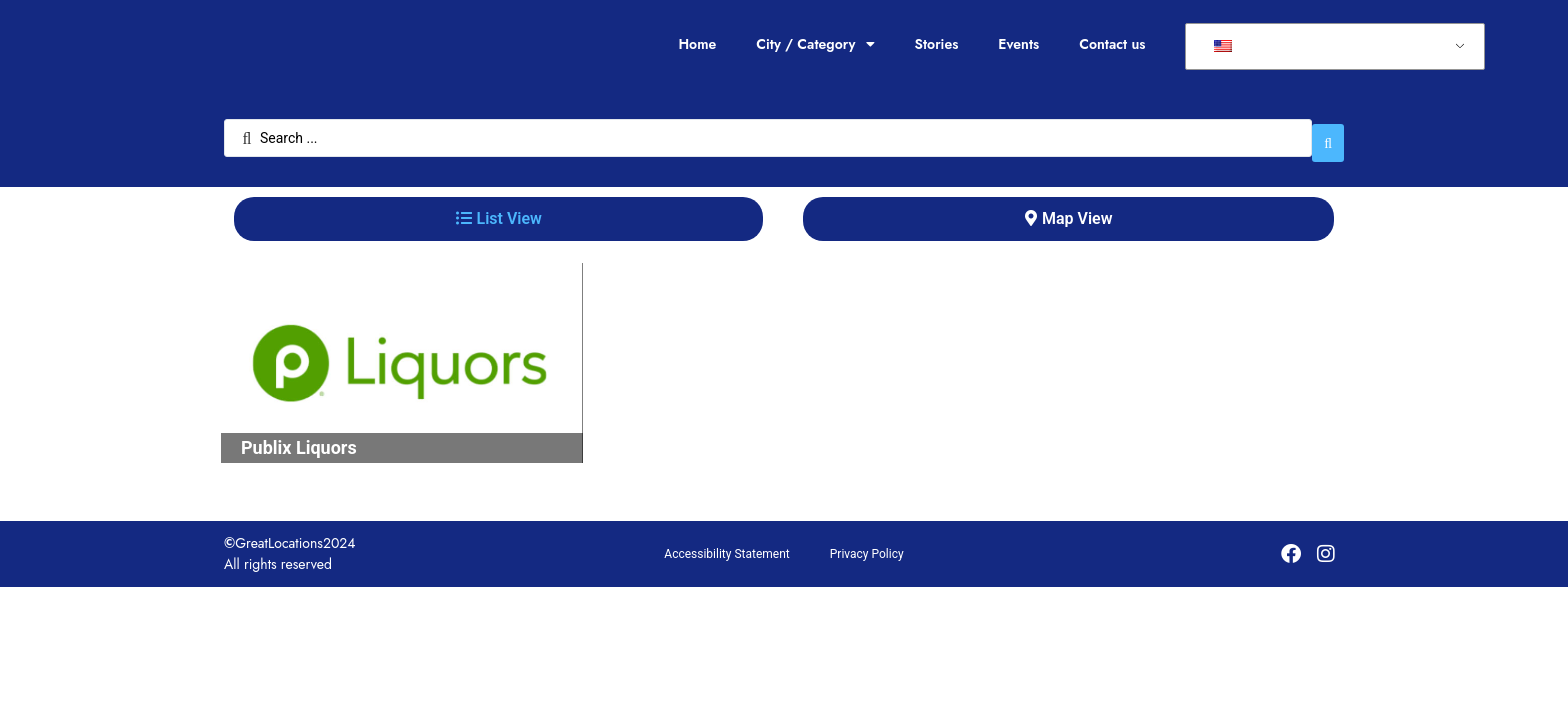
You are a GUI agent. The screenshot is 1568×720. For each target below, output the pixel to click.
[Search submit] (1328, 133)
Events (1018, 44)
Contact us (1112, 44)
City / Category (815, 44)
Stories (937, 44)
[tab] (498, 209)
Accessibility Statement (726, 544)
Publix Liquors (299, 437)
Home (697, 44)
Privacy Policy (867, 544)
